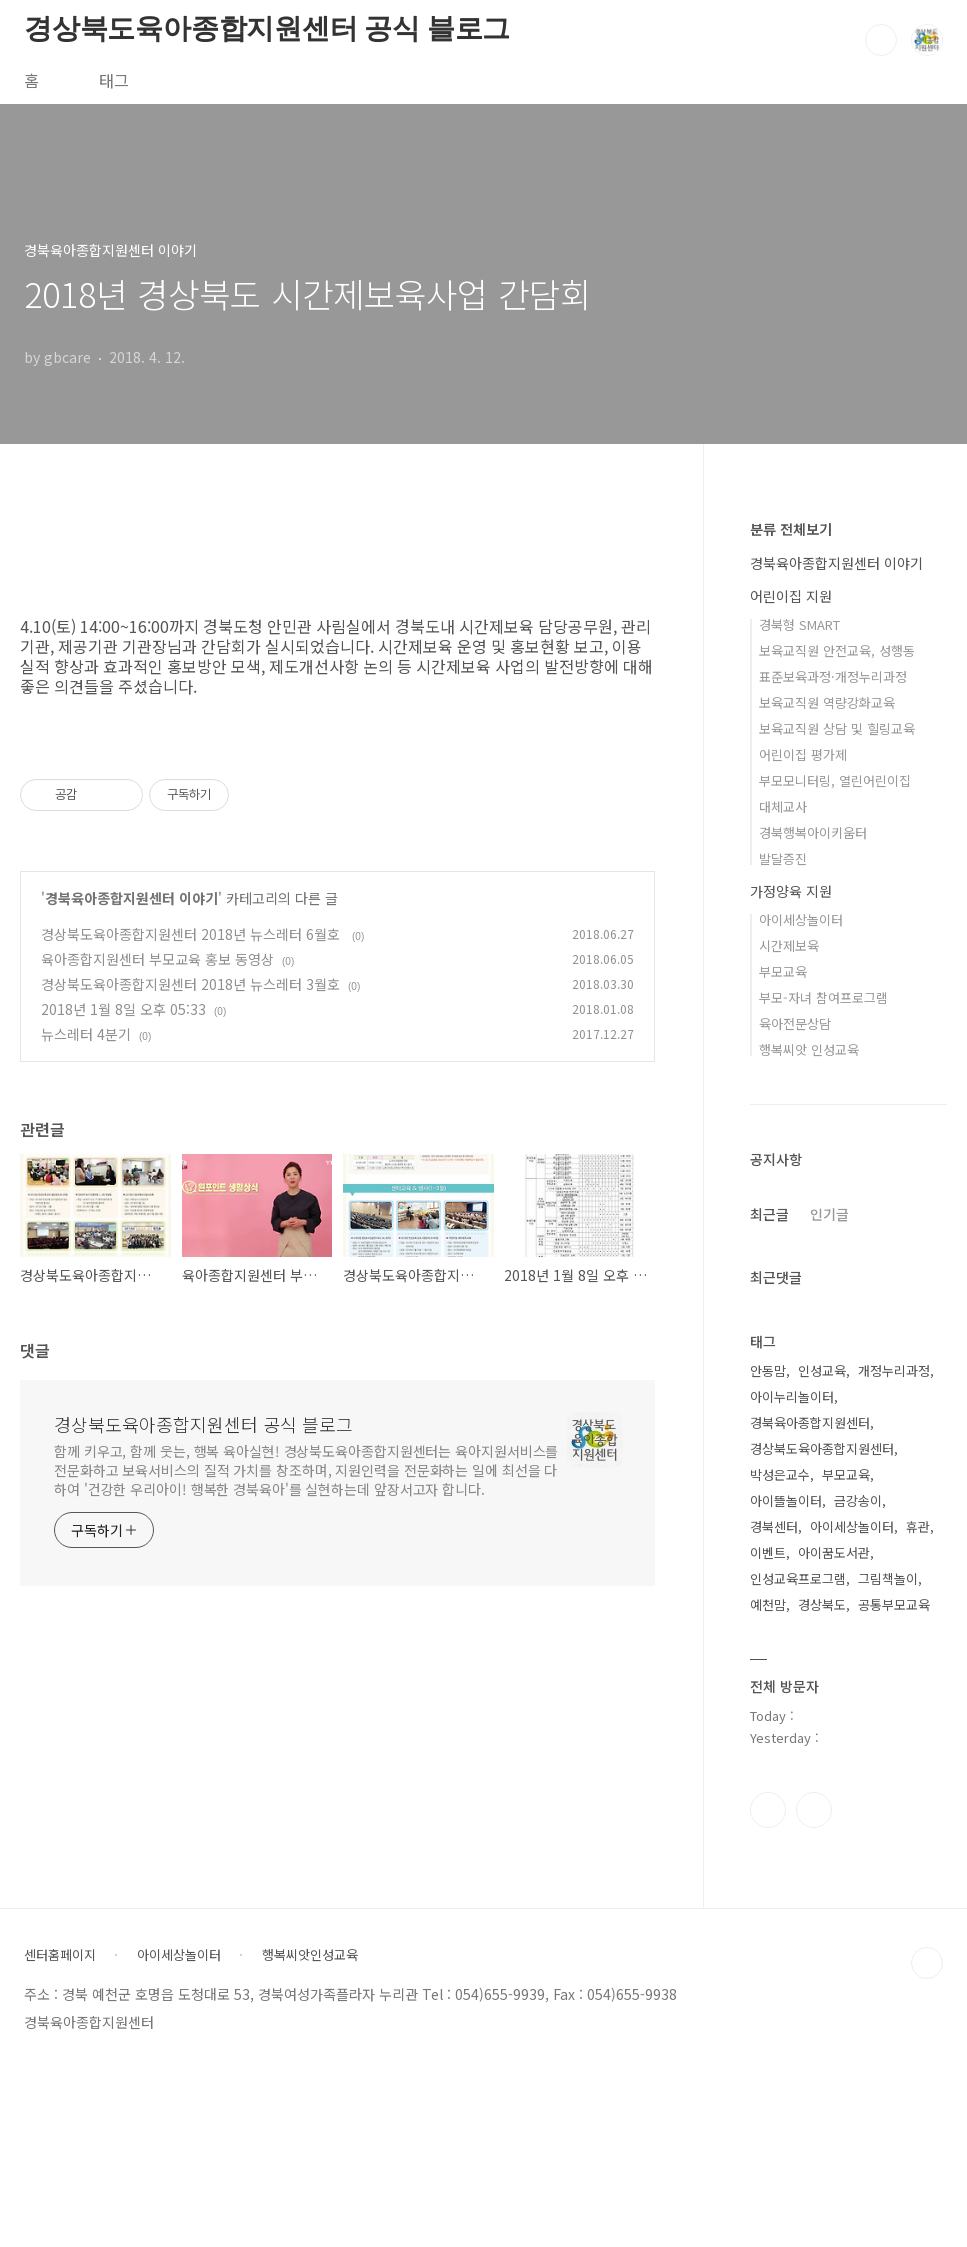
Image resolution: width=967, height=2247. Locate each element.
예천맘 (768, 1604)
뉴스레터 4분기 (86, 1034)
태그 (114, 80)
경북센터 (774, 1526)
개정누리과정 (894, 1370)
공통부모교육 (894, 1604)
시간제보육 (789, 945)
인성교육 (822, 1370)
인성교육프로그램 (798, 1578)
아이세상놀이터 (801, 919)
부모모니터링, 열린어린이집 (835, 780)
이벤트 (768, 1552)
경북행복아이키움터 (813, 832)
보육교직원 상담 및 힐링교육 (837, 728)
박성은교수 (780, 1474)
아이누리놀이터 (792, 1396)
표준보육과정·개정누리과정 (833, 676)
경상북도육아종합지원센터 (822, 1448)
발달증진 (783, 858)
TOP (927, 1963)
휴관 (918, 1526)
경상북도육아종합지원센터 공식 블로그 (267, 28)
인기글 (829, 1214)
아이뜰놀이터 (786, 1500)
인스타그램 (768, 1810)
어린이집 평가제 (803, 754)
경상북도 (822, 1604)
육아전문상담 (795, 1023)
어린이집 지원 (791, 596)
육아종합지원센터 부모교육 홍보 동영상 (157, 959)
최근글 (769, 1214)
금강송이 (858, 1500)
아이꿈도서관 (834, 1552)
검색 (881, 40)
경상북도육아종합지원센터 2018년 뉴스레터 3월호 (190, 984)
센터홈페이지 (60, 1955)
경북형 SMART (799, 624)
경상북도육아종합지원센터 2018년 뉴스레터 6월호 (192, 934)
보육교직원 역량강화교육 (827, 702)
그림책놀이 (888, 1578)
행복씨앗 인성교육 (809, 1049)
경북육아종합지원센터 (810, 1422)
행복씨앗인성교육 (310, 1955)
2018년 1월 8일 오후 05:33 (123, 1009)
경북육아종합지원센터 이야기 (131, 898)
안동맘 (768, 1370)
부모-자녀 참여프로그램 (823, 997)
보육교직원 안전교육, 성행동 (837, 650)
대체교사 (783, 806)
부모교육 (783, 971)
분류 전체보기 (791, 529)
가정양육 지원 (791, 891)
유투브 (814, 1810)
